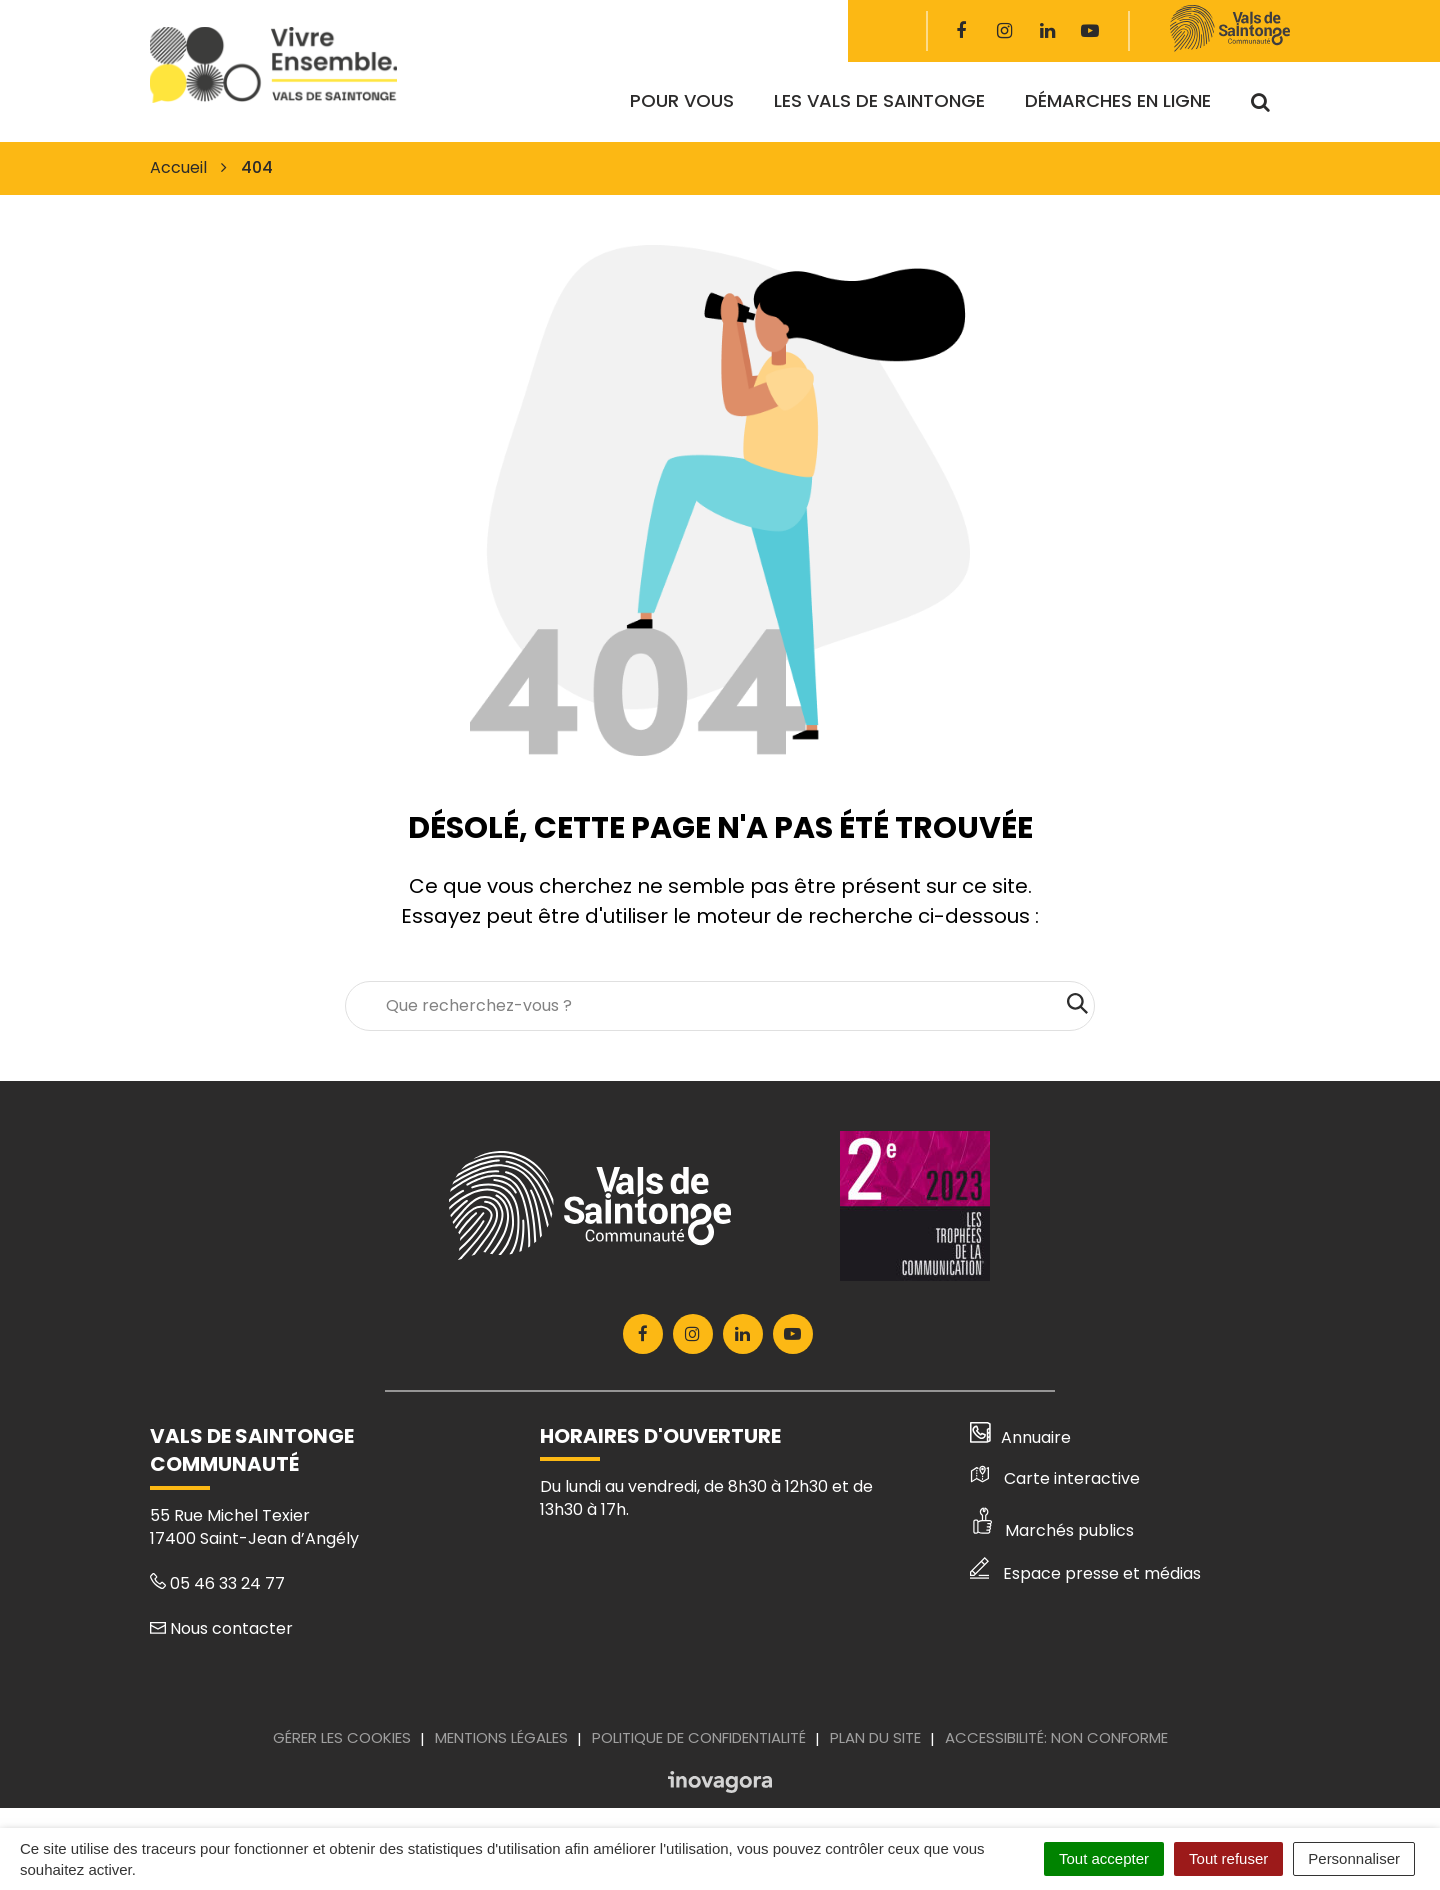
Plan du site (875, 1737)
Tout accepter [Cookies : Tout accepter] (1104, 1858)
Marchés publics (1052, 1530)
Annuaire (1020, 1437)
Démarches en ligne (1118, 100)
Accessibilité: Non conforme (1056, 1737)
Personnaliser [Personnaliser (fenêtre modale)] (1354, 1858)
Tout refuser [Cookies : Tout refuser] (1228, 1858)
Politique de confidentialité (699, 1737)
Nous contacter (221, 1628)
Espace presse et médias (1085, 1573)
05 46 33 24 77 (217, 1583)
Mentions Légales (501, 1737)
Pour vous (682, 100)
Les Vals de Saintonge (879, 100)
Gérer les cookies (342, 1737)
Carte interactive (1055, 1478)
